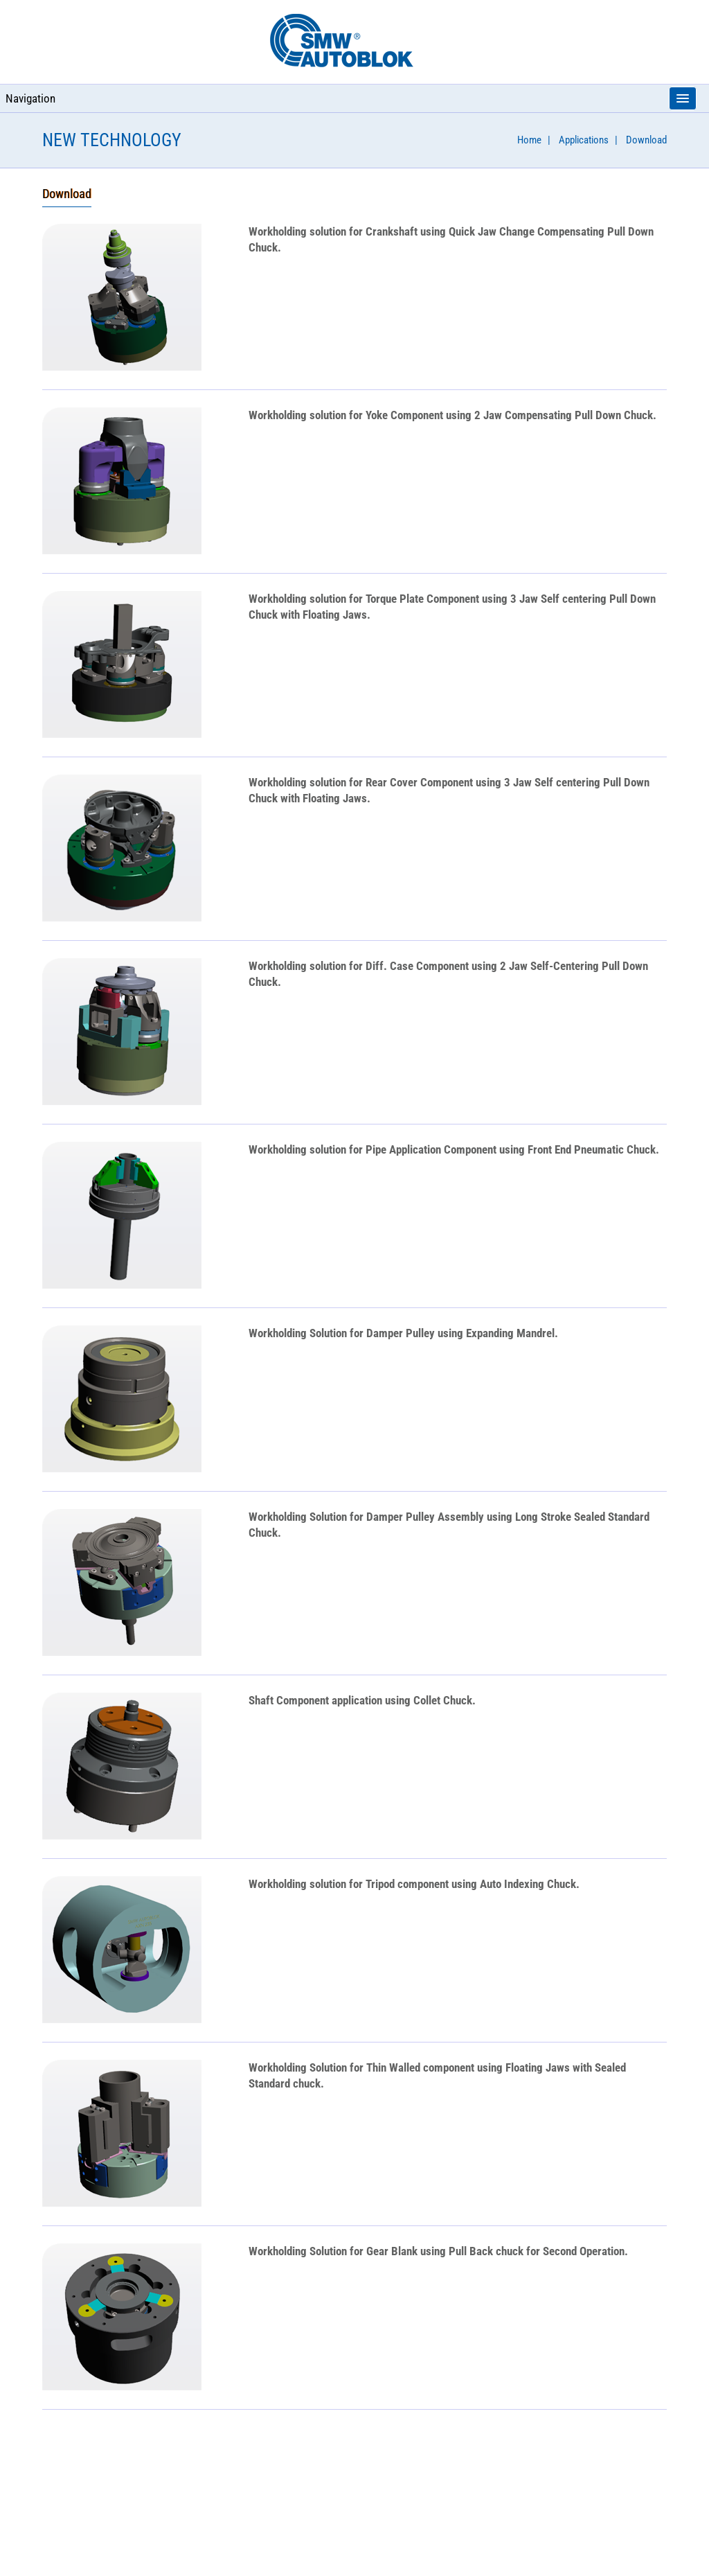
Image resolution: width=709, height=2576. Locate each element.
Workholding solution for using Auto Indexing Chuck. (414, 1884)
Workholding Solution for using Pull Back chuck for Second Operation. (438, 2251)
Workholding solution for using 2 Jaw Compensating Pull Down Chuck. (452, 415)
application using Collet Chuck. (362, 1700)
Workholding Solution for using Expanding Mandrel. (403, 1333)
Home (529, 140)
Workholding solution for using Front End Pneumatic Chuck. (454, 1149)
